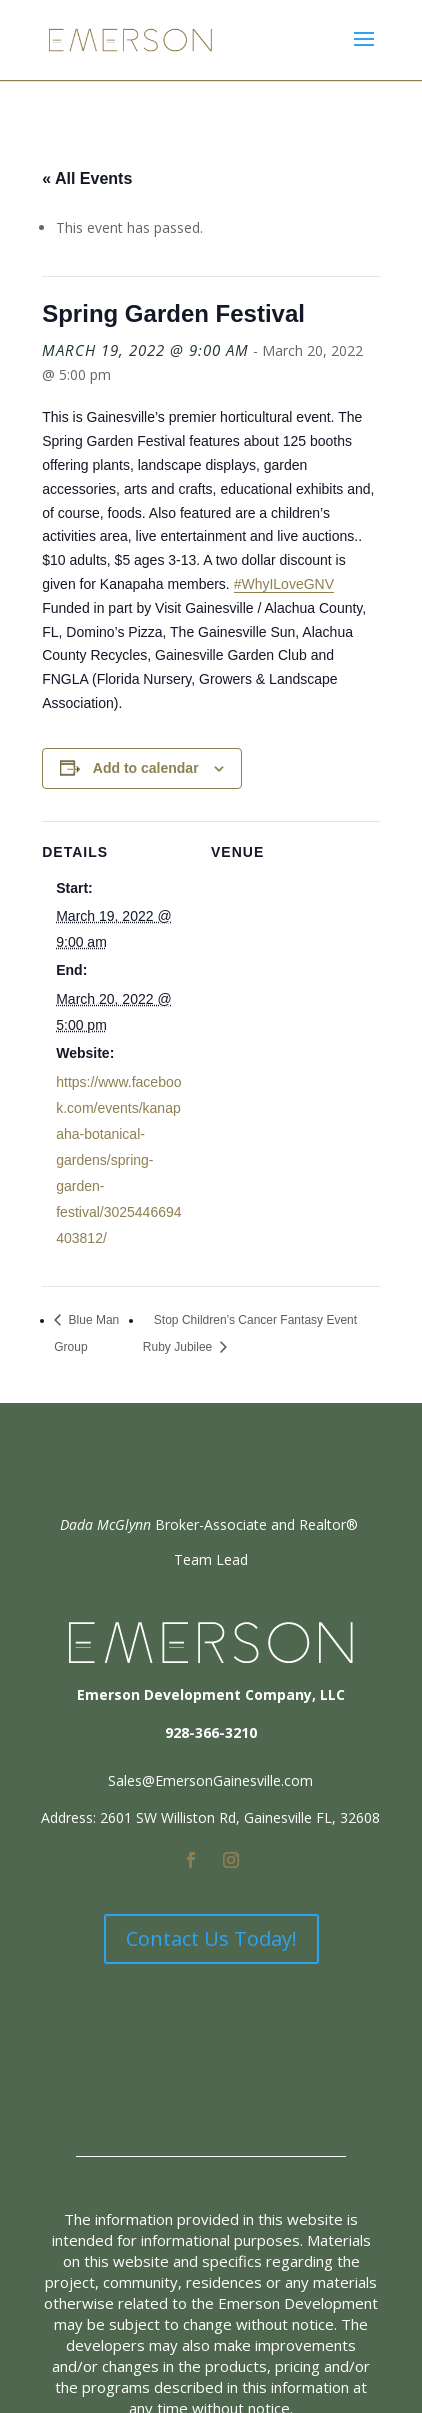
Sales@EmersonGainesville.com (210, 1780)
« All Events (87, 178)
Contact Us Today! (211, 1938)
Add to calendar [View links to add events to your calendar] (146, 768)
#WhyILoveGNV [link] (284, 584)
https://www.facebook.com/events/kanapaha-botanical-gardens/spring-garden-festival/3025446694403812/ (118, 1160)
